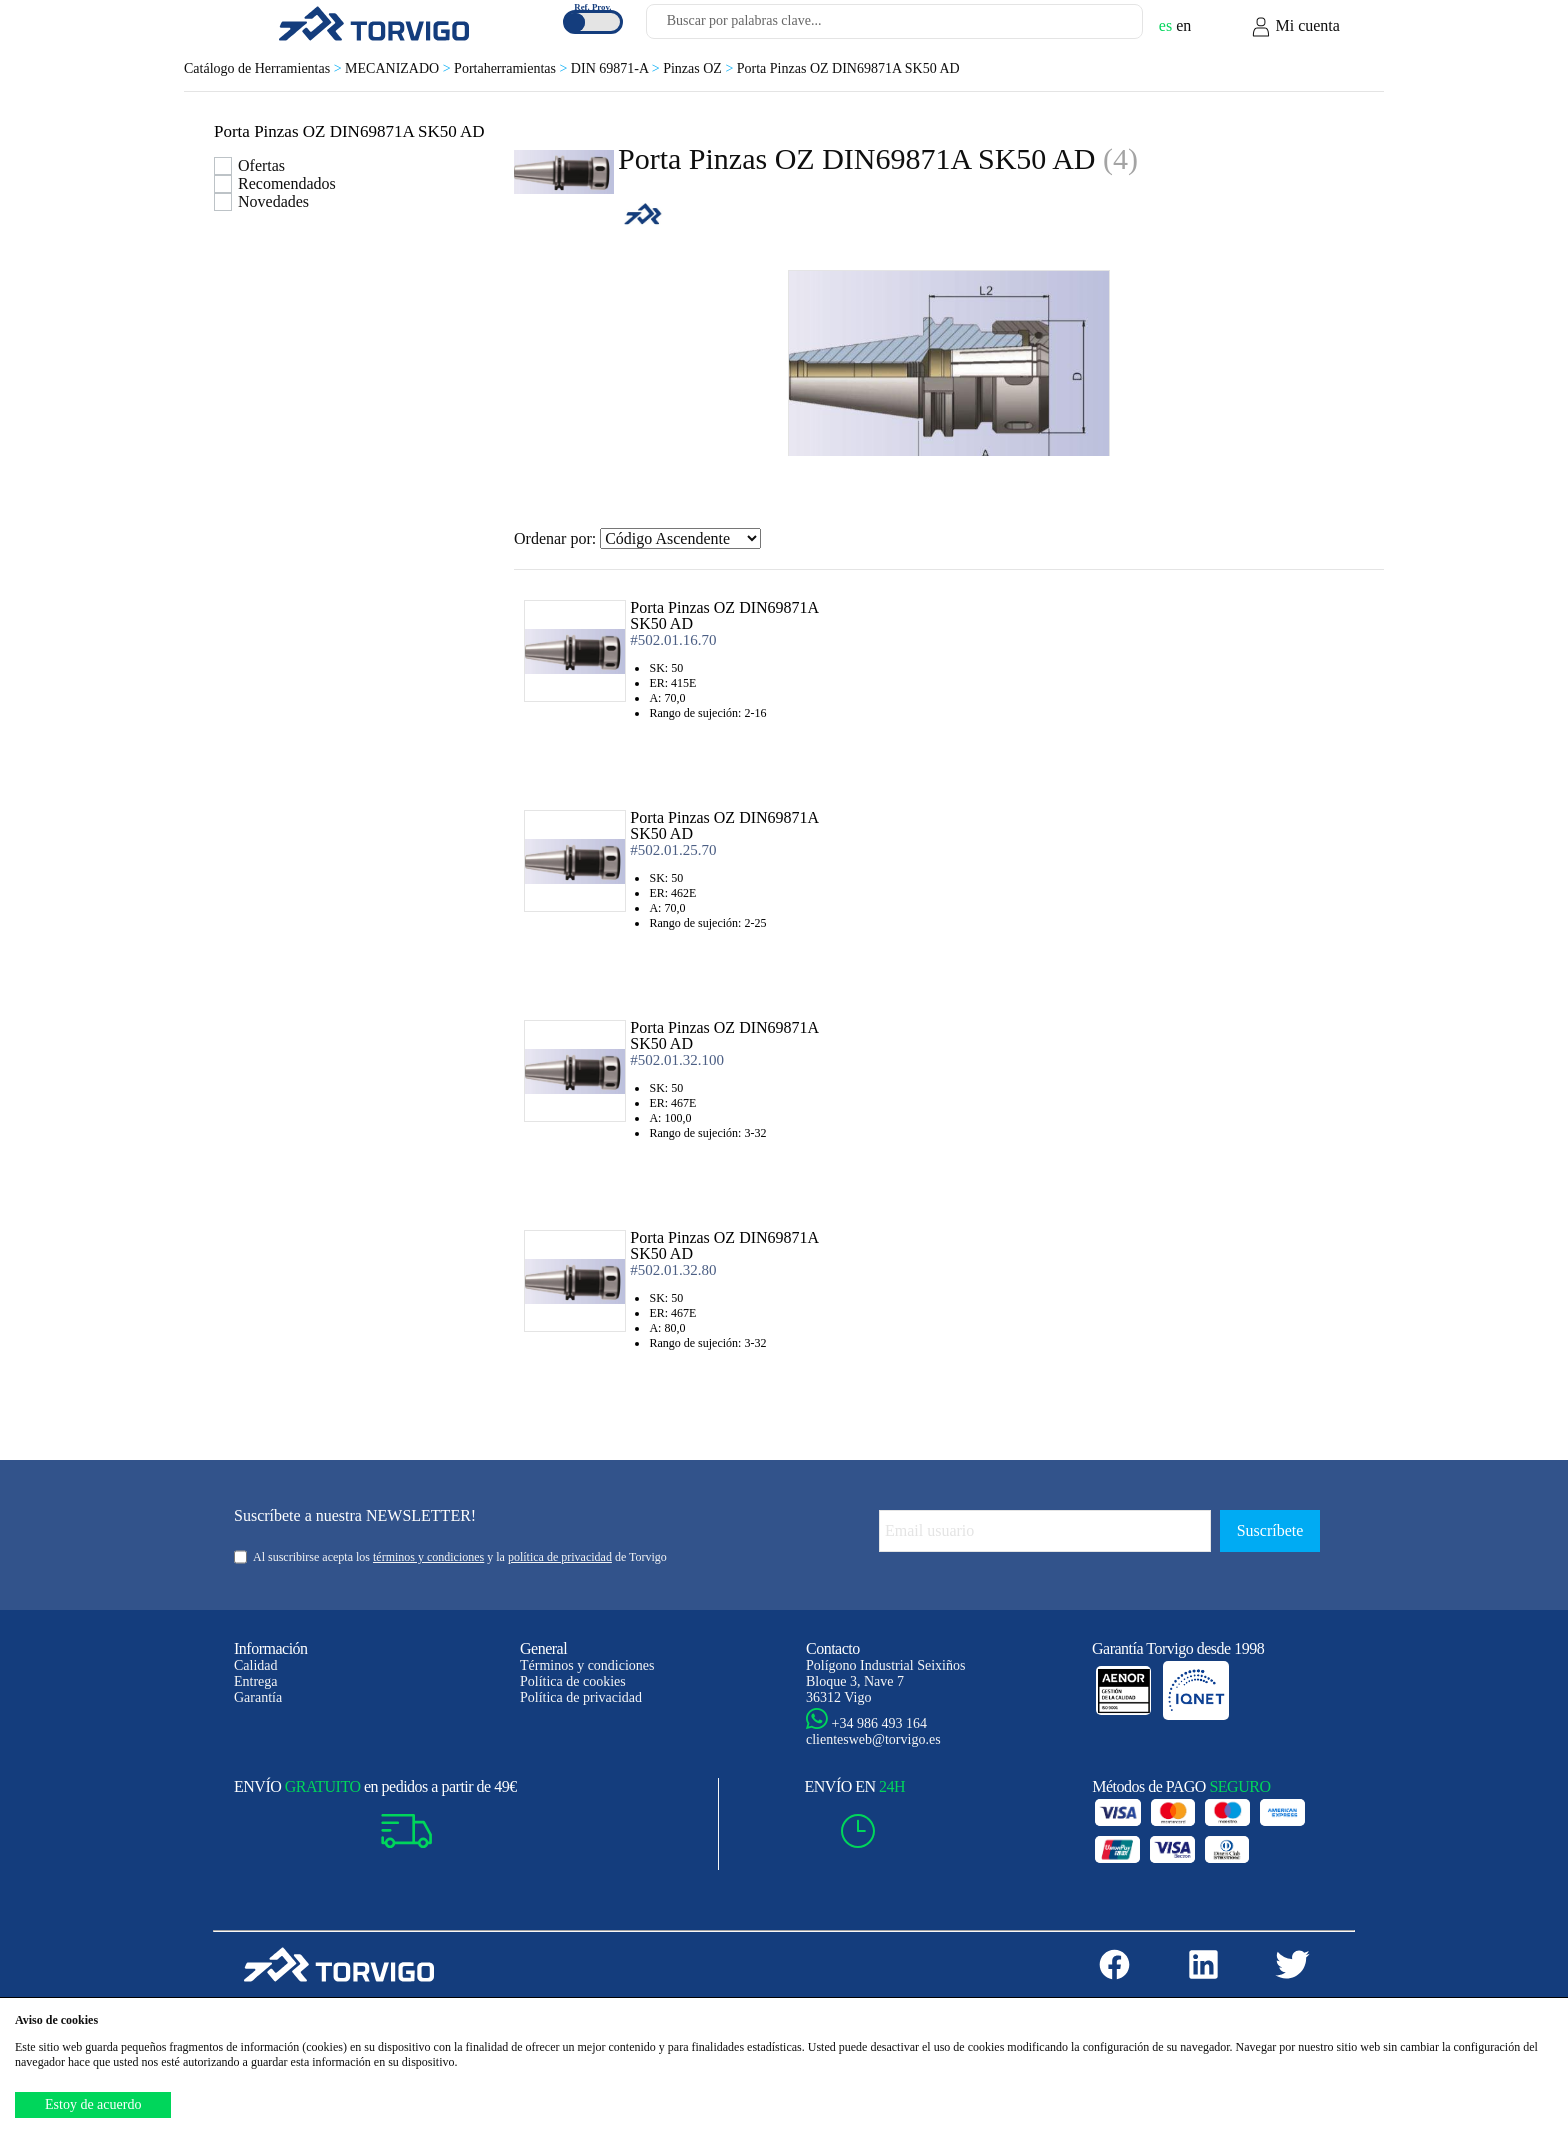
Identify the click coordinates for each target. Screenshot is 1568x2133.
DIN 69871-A (617, 68)
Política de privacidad (581, 1697)
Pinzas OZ (700, 68)
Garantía (258, 1697)
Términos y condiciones (587, 1665)
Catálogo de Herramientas (264, 68)
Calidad (256, 1665)
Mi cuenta (1295, 27)
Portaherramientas (512, 68)
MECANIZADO (399, 68)
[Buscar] (1104, 27)
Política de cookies (573, 1681)
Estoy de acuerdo (93, 2104)
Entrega (256, 1681)
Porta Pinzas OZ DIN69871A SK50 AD (848, 68)
